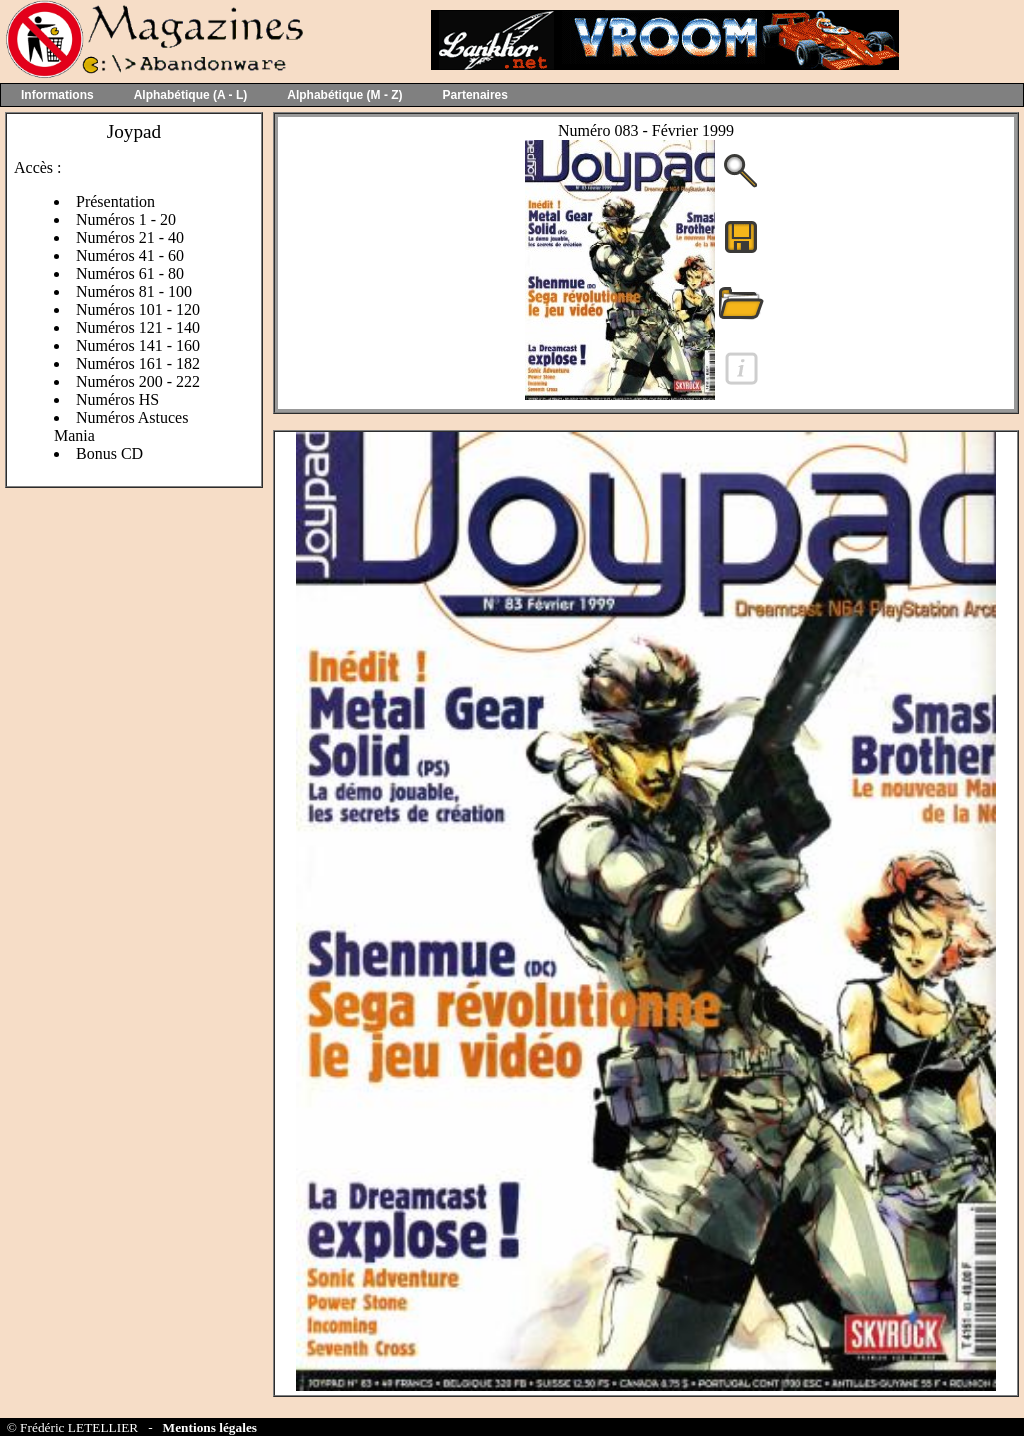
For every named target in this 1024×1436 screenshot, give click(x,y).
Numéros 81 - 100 (134, 291)
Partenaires (475, 95)
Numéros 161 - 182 (138, 363)
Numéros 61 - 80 (130, 273)
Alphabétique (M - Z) (344, 95)
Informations (57, 95)
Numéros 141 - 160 (138, 345)
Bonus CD (109, 453)
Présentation (115, 201)
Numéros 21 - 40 (130, 237)
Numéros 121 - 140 (138, 327)
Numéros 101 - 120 (138, 309)
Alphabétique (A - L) (191, 95)
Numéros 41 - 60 (130, 255)
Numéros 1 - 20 (126, 219)
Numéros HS (117, 399)
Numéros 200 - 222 (138, 381)
